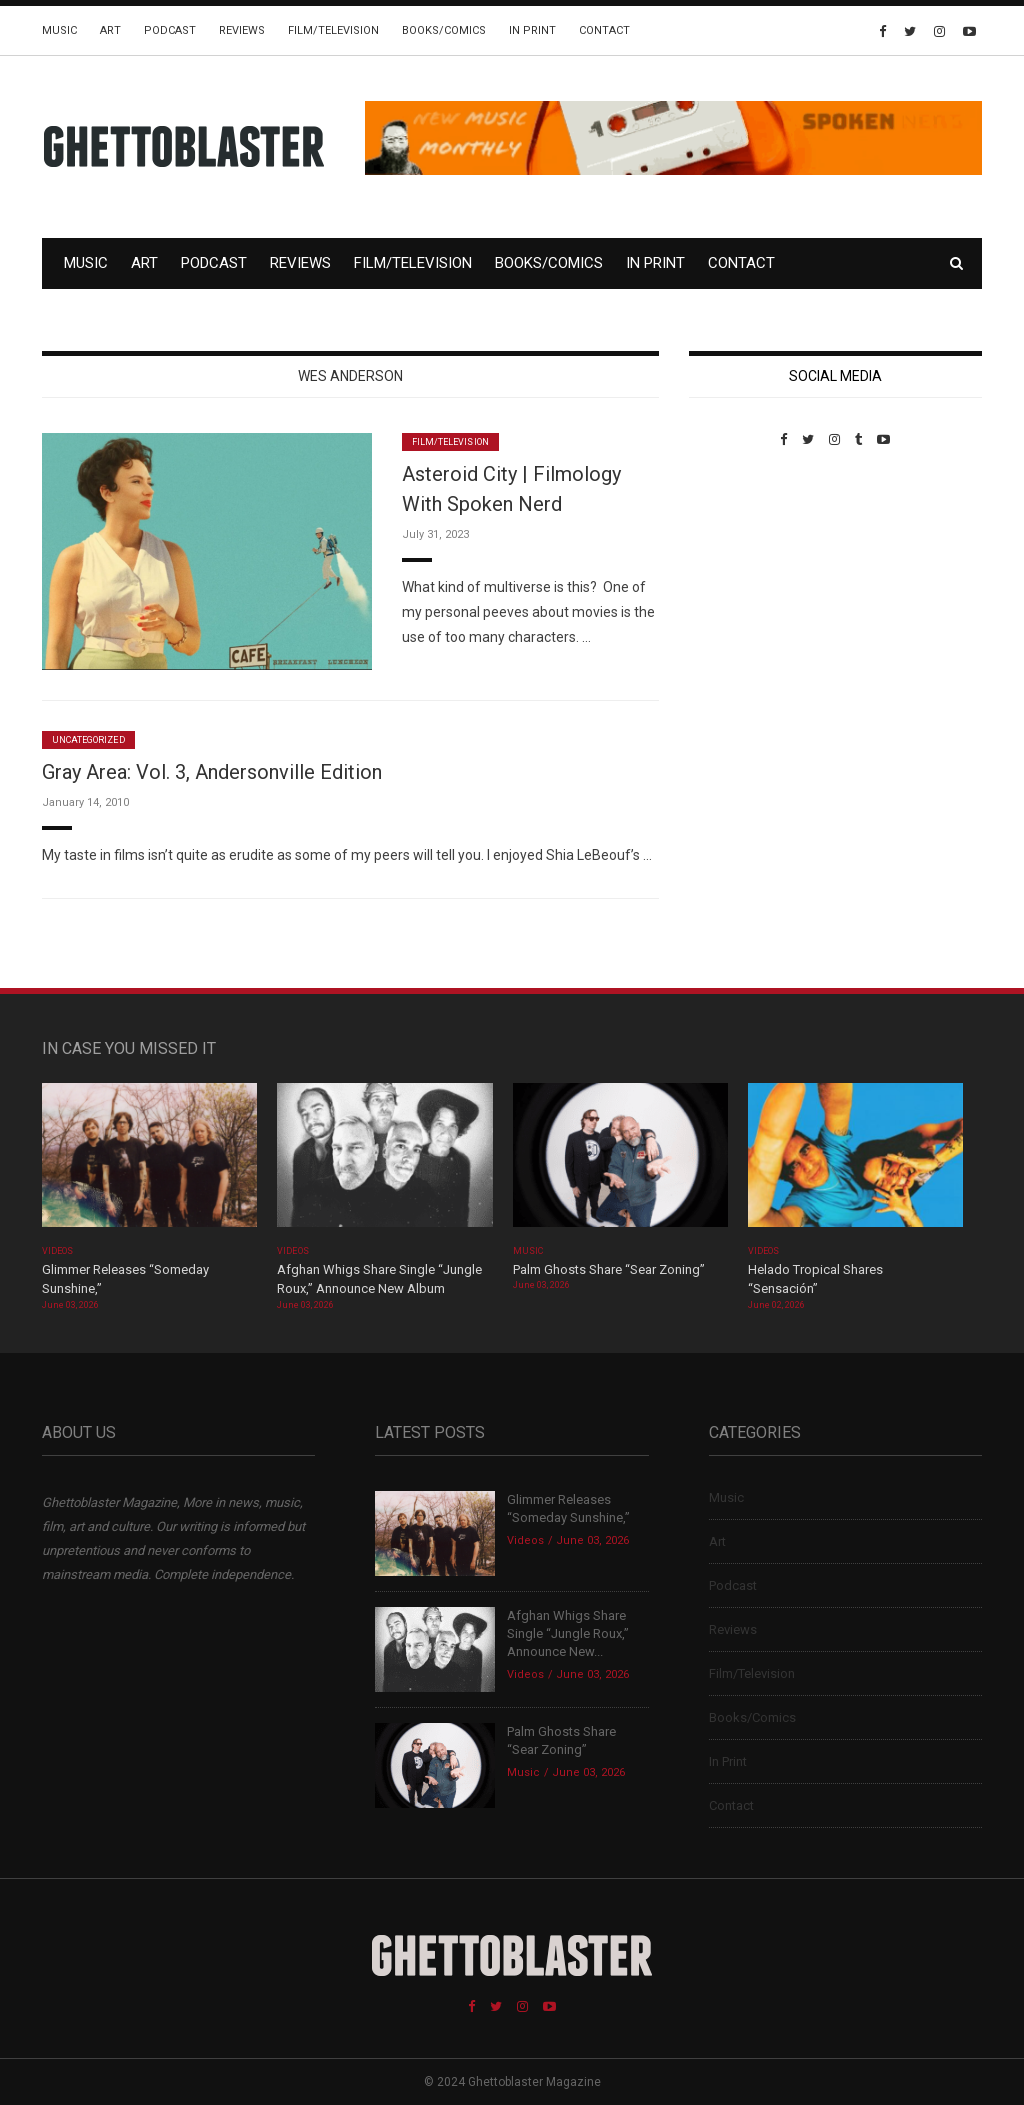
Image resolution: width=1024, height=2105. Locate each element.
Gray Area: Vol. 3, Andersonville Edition (212, 772)
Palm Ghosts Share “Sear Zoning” (609, 1269)
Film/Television (333, 30)
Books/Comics (444, 30)
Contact (604, 30)
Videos (57, 1251)
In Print (532, 30)
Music (59, 30)
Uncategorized (88, 740)
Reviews (242, 30)
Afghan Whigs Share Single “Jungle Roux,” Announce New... (568, 1633)
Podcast (170, 30)
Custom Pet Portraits (747, 584)
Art (110, 30)
